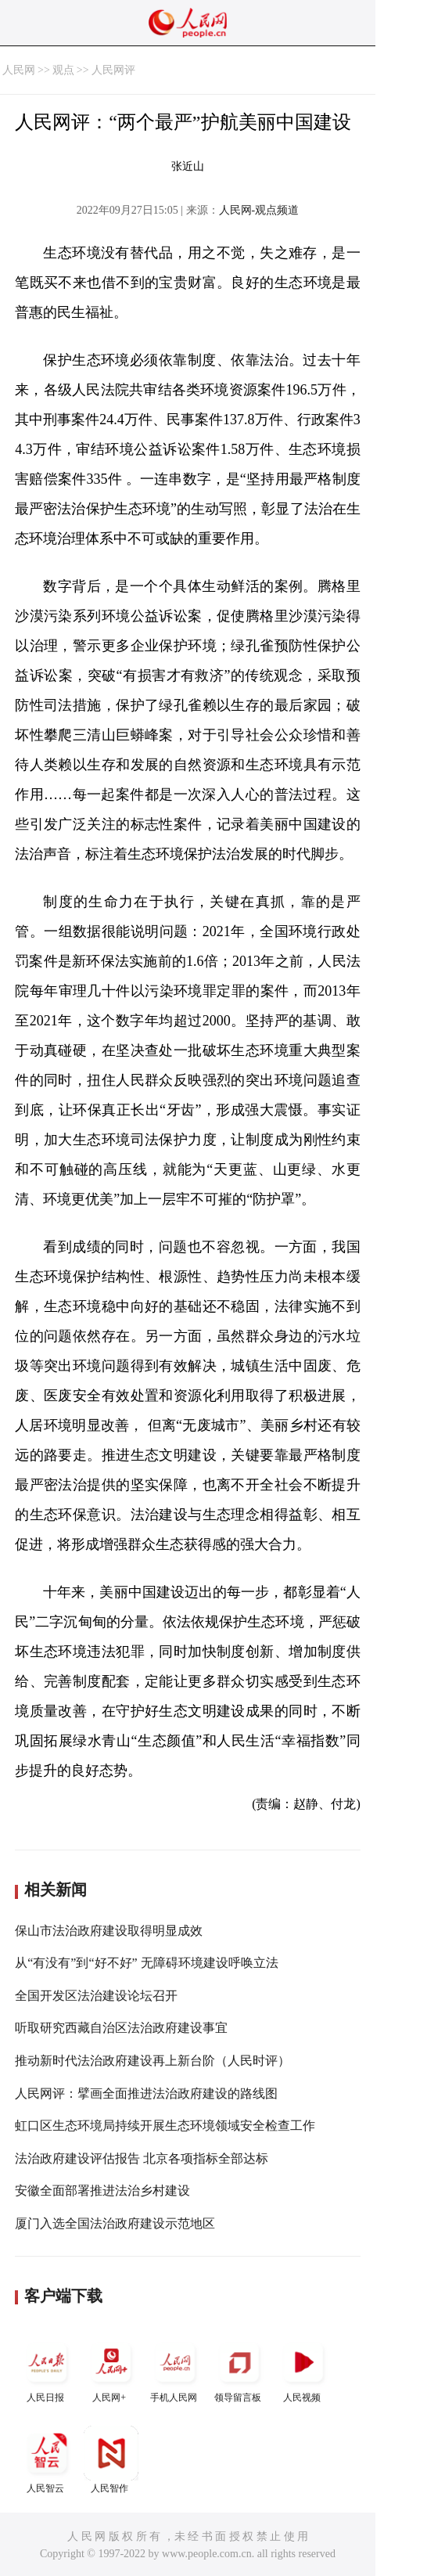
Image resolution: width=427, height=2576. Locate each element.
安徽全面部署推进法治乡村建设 (102, 2190)
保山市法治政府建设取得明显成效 (109, 1930)
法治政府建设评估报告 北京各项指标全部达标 (141, 2158)
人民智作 (111, 2460)
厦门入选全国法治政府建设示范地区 (115, 2223)
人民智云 (47, 2460)
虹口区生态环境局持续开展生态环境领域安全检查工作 (165, 2125)
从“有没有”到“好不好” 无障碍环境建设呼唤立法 (146, 1962)
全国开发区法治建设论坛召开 (96, 1995)
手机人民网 (175, 2369)
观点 (63, 70)
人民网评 (113, 70)
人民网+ (111, 2369)
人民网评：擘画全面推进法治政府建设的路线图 (146, 2093)
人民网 (18, 70)
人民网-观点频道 (259, 210)
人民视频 (303, 2369)
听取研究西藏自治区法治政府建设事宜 (121, 2027)
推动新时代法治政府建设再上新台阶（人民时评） (152, 2060)
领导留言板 (239, 2369)
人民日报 (47, 2369)
